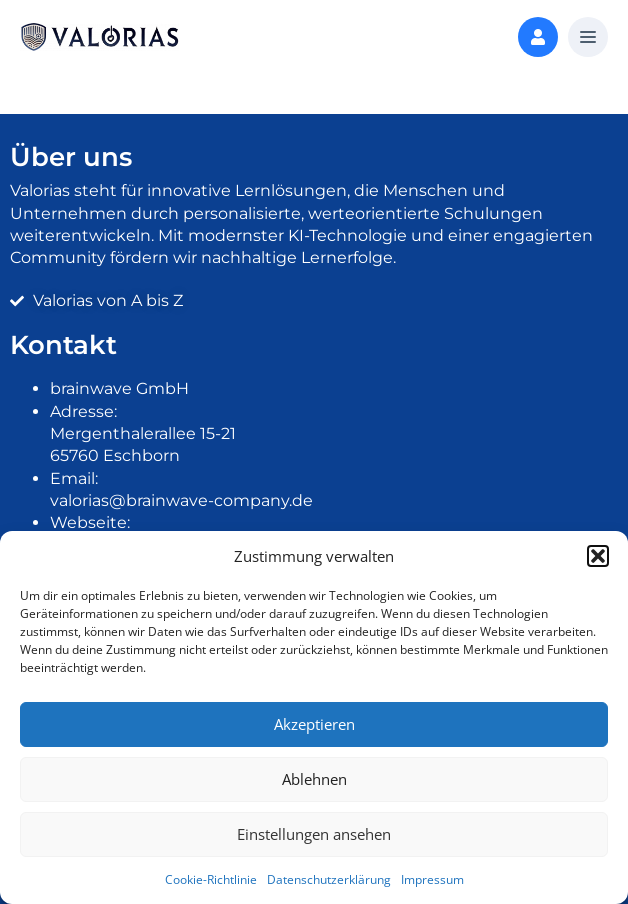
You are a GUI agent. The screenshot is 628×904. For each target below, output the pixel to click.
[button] (598, 556)
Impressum (432, 879)
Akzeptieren (314, 724)
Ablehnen (314, 779)
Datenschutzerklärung (329, 879)
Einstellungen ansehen (314, 834)
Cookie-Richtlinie (211, 879)
